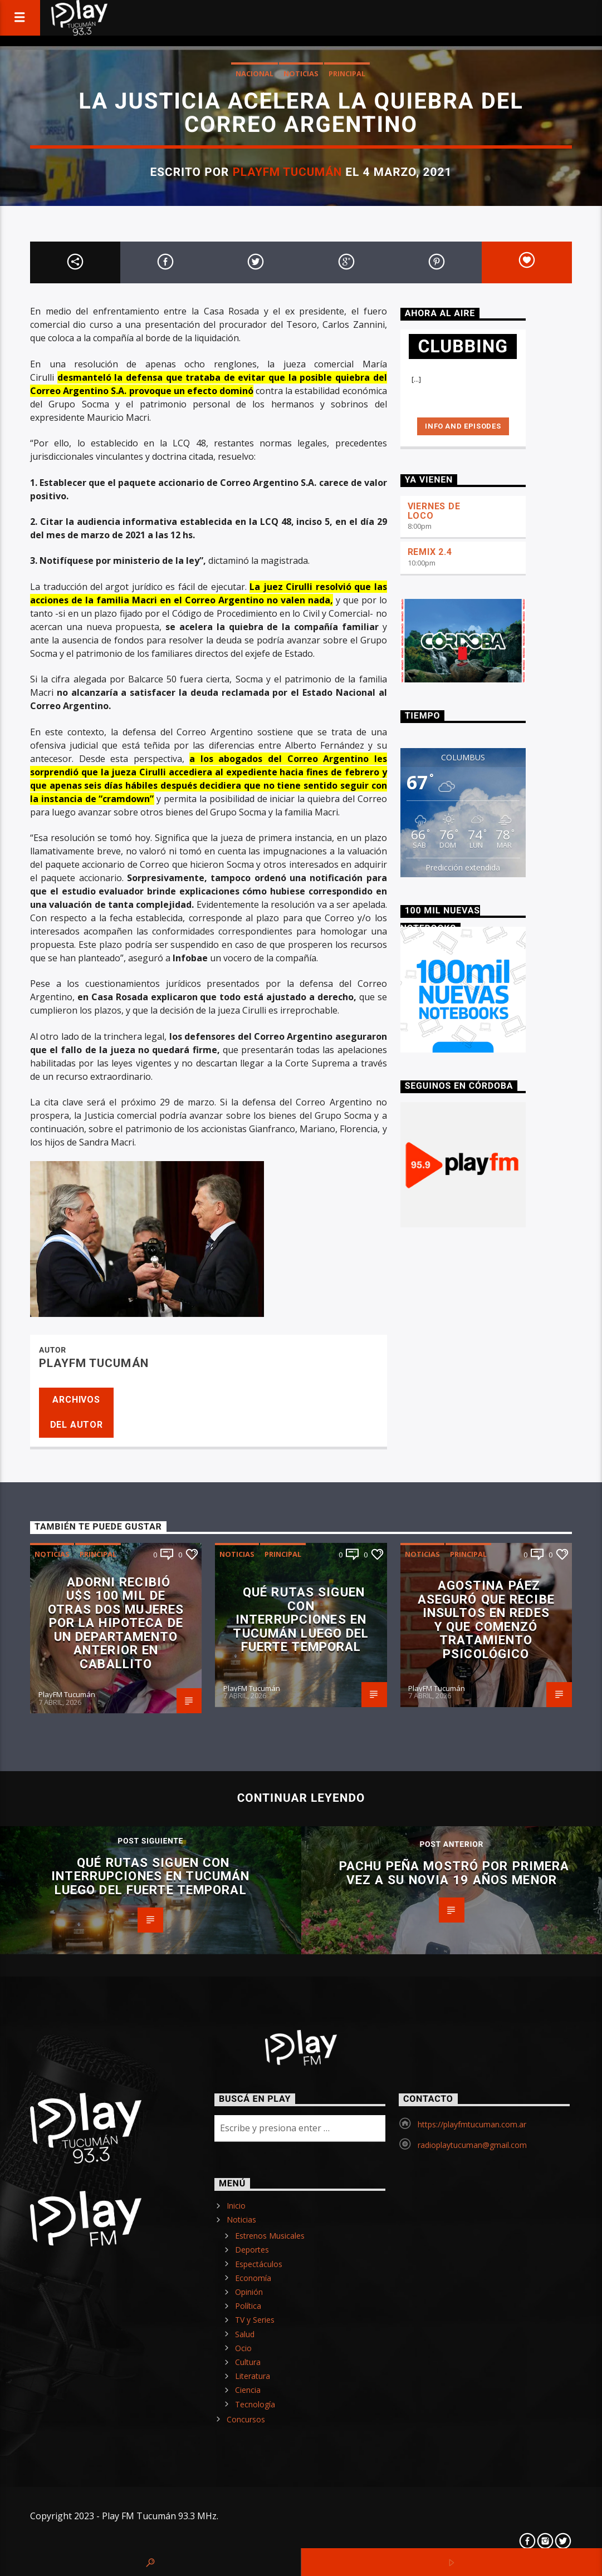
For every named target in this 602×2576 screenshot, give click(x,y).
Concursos (246, 2419)
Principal (347, 73)
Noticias (301, 73)
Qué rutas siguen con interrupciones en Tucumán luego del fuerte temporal (301, 1619)
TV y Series (255, 2319)
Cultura (248, 2362)
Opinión (249, 2292)
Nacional (254, 73)
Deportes (252, 2249)
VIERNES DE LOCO (434, 511)
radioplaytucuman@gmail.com (472, 2145)
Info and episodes (463, 426)
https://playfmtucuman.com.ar (472, 2124)
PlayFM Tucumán (287, 172)
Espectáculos (258, 2264)
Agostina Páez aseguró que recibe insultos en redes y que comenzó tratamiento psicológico (486, 1619)
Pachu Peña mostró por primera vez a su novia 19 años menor (454, 1873)
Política (248, 2305)
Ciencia (248, 2390)
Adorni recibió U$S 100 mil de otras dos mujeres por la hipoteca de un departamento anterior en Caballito (116, 1623)
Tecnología (255, 2404)
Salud (244, 2334)
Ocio (243, 2348)
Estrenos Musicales (270, 2235)
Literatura (252, 2376)
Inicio (236, 2205)
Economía (253, 2278)
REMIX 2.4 (430, 552)
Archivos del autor (76, 1412)
